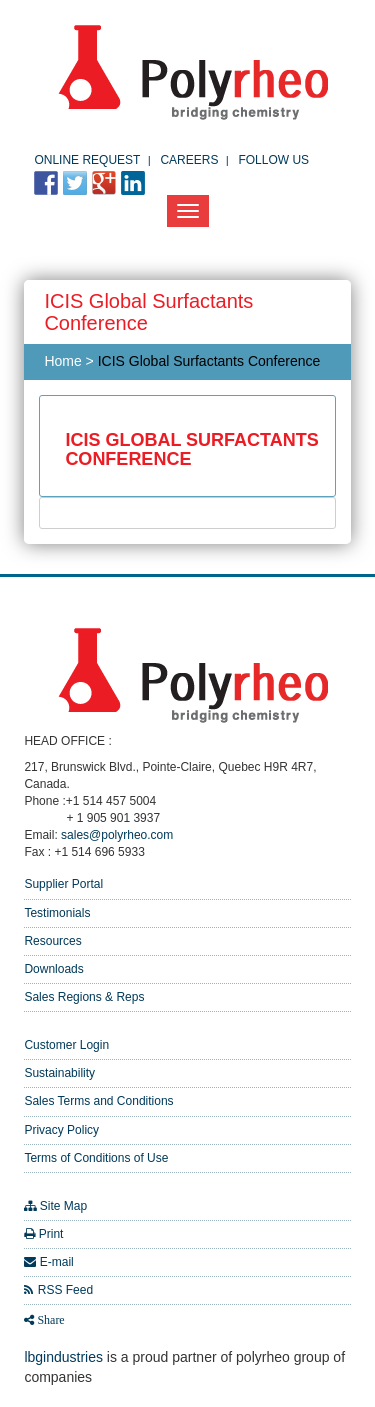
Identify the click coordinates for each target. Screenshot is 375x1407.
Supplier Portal (63, 884)
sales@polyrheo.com (117, 835)
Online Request (87, 160)
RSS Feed (65, 1290)
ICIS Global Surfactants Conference (209, 361)
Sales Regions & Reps (84, 997)
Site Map (63, 1206)
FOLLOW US (273, 160)
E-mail (57, 1262)
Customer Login (66, 1045)
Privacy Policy (61, 1130)
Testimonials (57, 913)
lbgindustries (63, 1357)
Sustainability (59, 1073)
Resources (52, 941)
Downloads (53, 969)
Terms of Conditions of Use (96, 1158)
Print (51, 1234)
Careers (189, 160)
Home (62, 361)
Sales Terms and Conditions (98, 1101)
